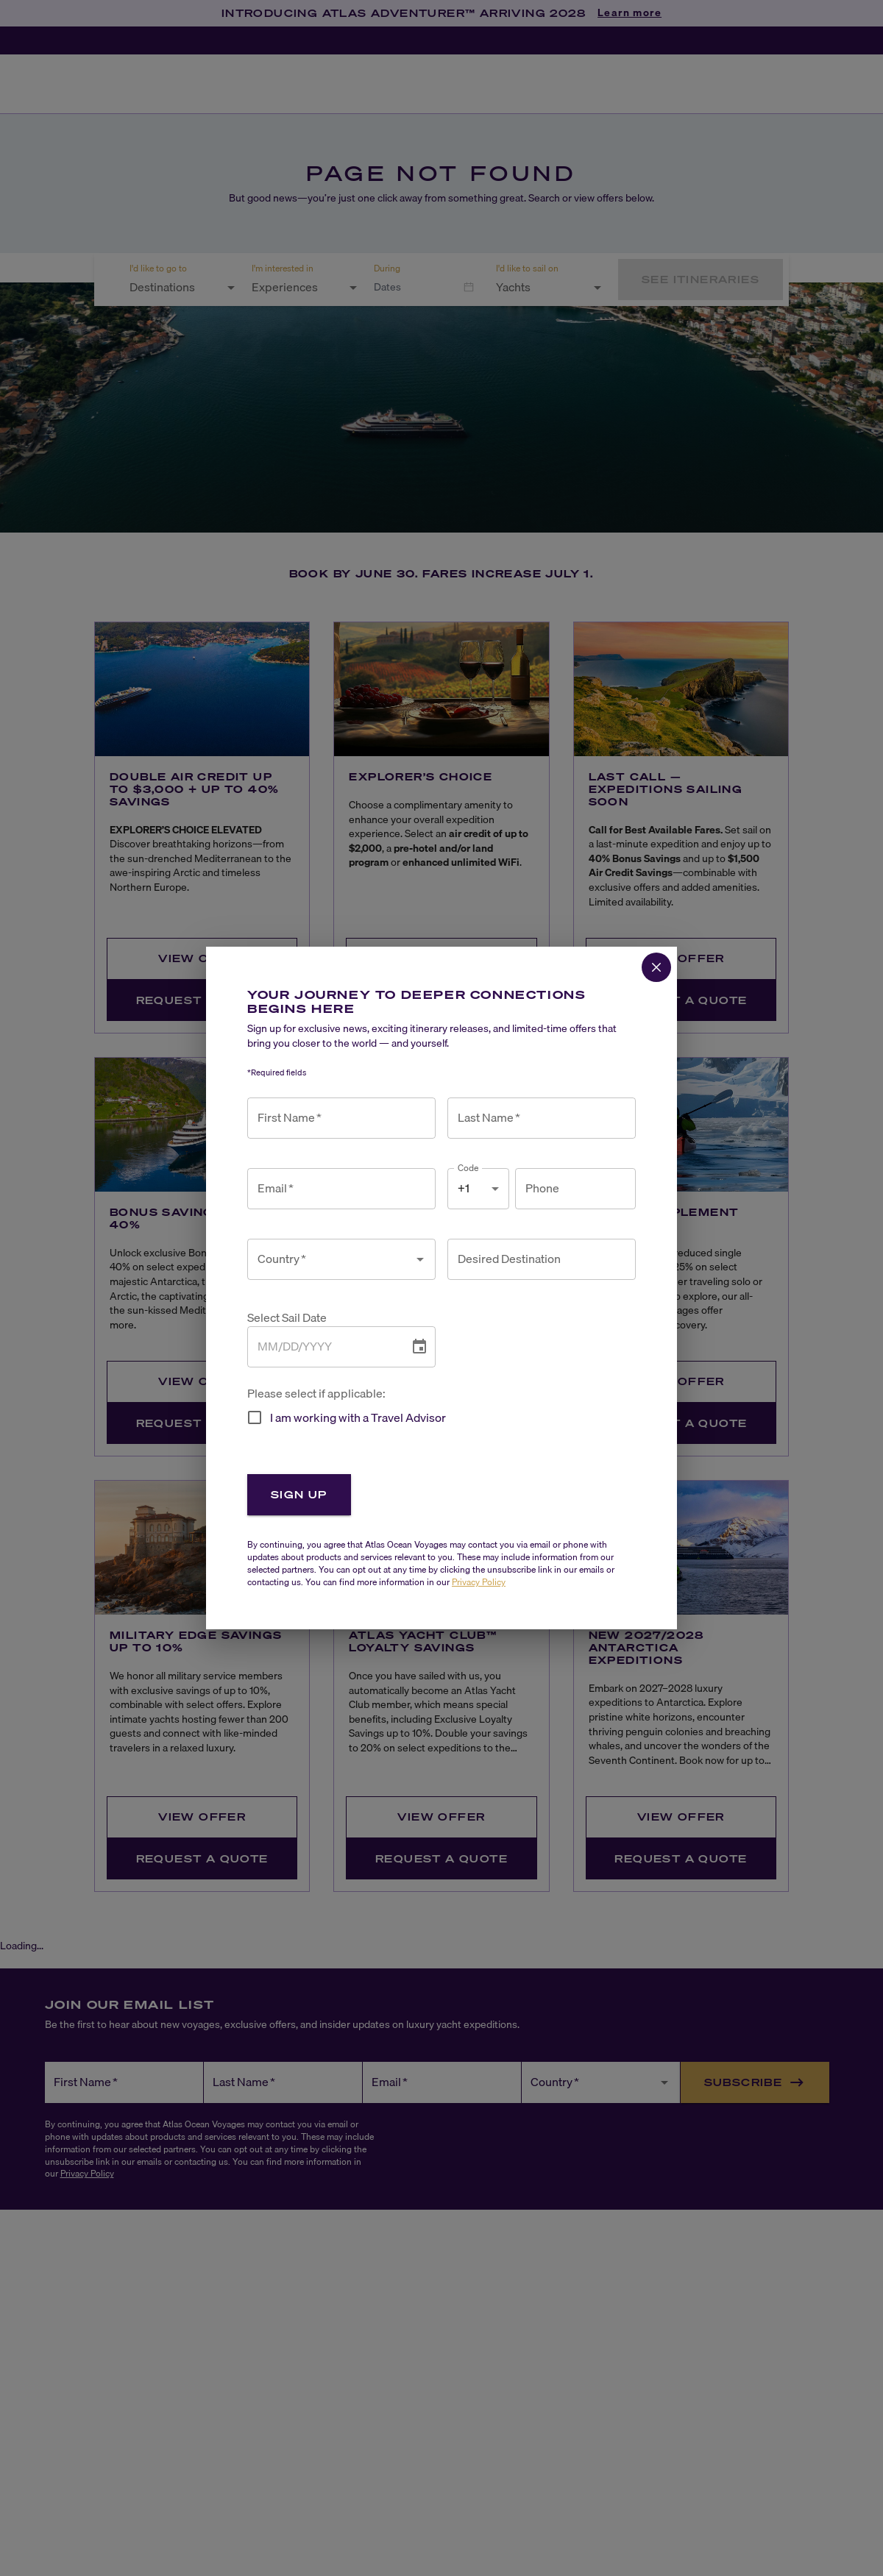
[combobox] (330, 1259)
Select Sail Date (287, 1317)
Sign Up (299, 1494)
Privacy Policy (479, 1582)
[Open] (420, 1259)
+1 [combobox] (463, 1188)
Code (468, 1167)
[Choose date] (419, 1347)
